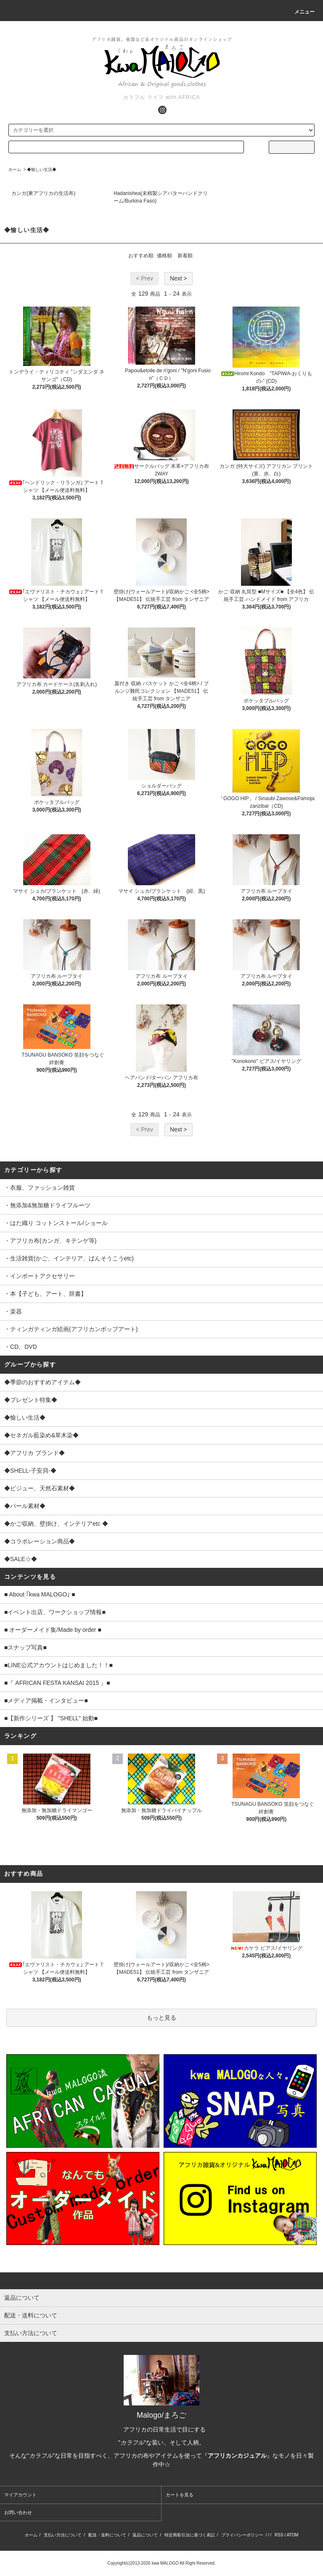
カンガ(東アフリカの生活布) (43, 193)
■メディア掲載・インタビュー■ (46, 1700)
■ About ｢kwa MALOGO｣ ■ (39, 1594)
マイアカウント (20, 2494)
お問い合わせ (18, 2512)
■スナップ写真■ (25, 1647)
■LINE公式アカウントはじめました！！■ (58, 1665)
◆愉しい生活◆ (41, 169)
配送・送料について (107, 2535)
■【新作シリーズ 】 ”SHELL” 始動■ (51, 1718)
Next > (178, 278)
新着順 (185, 256)
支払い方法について (63, 2535)
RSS (279, 2535)
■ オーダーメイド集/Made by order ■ (52, 1629)
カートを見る (179, 2494)
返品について (145, 2535)
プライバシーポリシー (242, 2535)
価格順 (164, 256)
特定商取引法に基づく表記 (189, 2535)
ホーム (14, 169)
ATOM (292, 2535)
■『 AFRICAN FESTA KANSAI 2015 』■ (57, 1682)
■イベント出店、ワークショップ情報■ (55, 1612)
